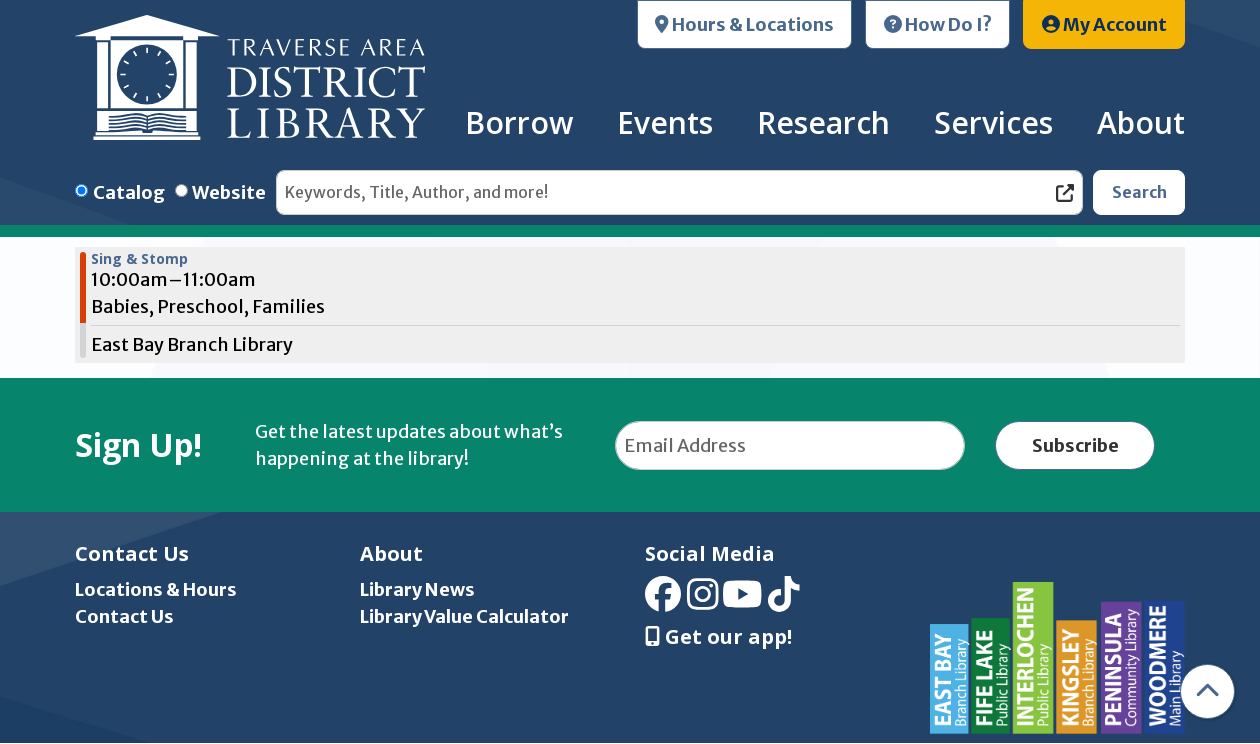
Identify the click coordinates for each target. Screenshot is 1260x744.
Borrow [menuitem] (519, 122)
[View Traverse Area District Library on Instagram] (703, 601)
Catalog (129, 192)
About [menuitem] (1141, 122)
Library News (417, 589)
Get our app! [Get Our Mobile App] (718, 637)
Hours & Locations (744, 24)
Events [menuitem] (665, 122)
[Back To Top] (1207, 691)
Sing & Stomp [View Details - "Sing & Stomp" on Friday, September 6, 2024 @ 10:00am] (139, 259)
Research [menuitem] (823, 122)
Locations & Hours (156, 589)
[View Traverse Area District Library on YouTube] (742, 601)
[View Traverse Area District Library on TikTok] (784, 601)
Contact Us (124, 616)
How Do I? (938, 24)
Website (229, 192)
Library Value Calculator (464, 616)
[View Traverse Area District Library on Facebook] (663, 601)
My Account (1104, 24)
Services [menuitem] (993, 122)
